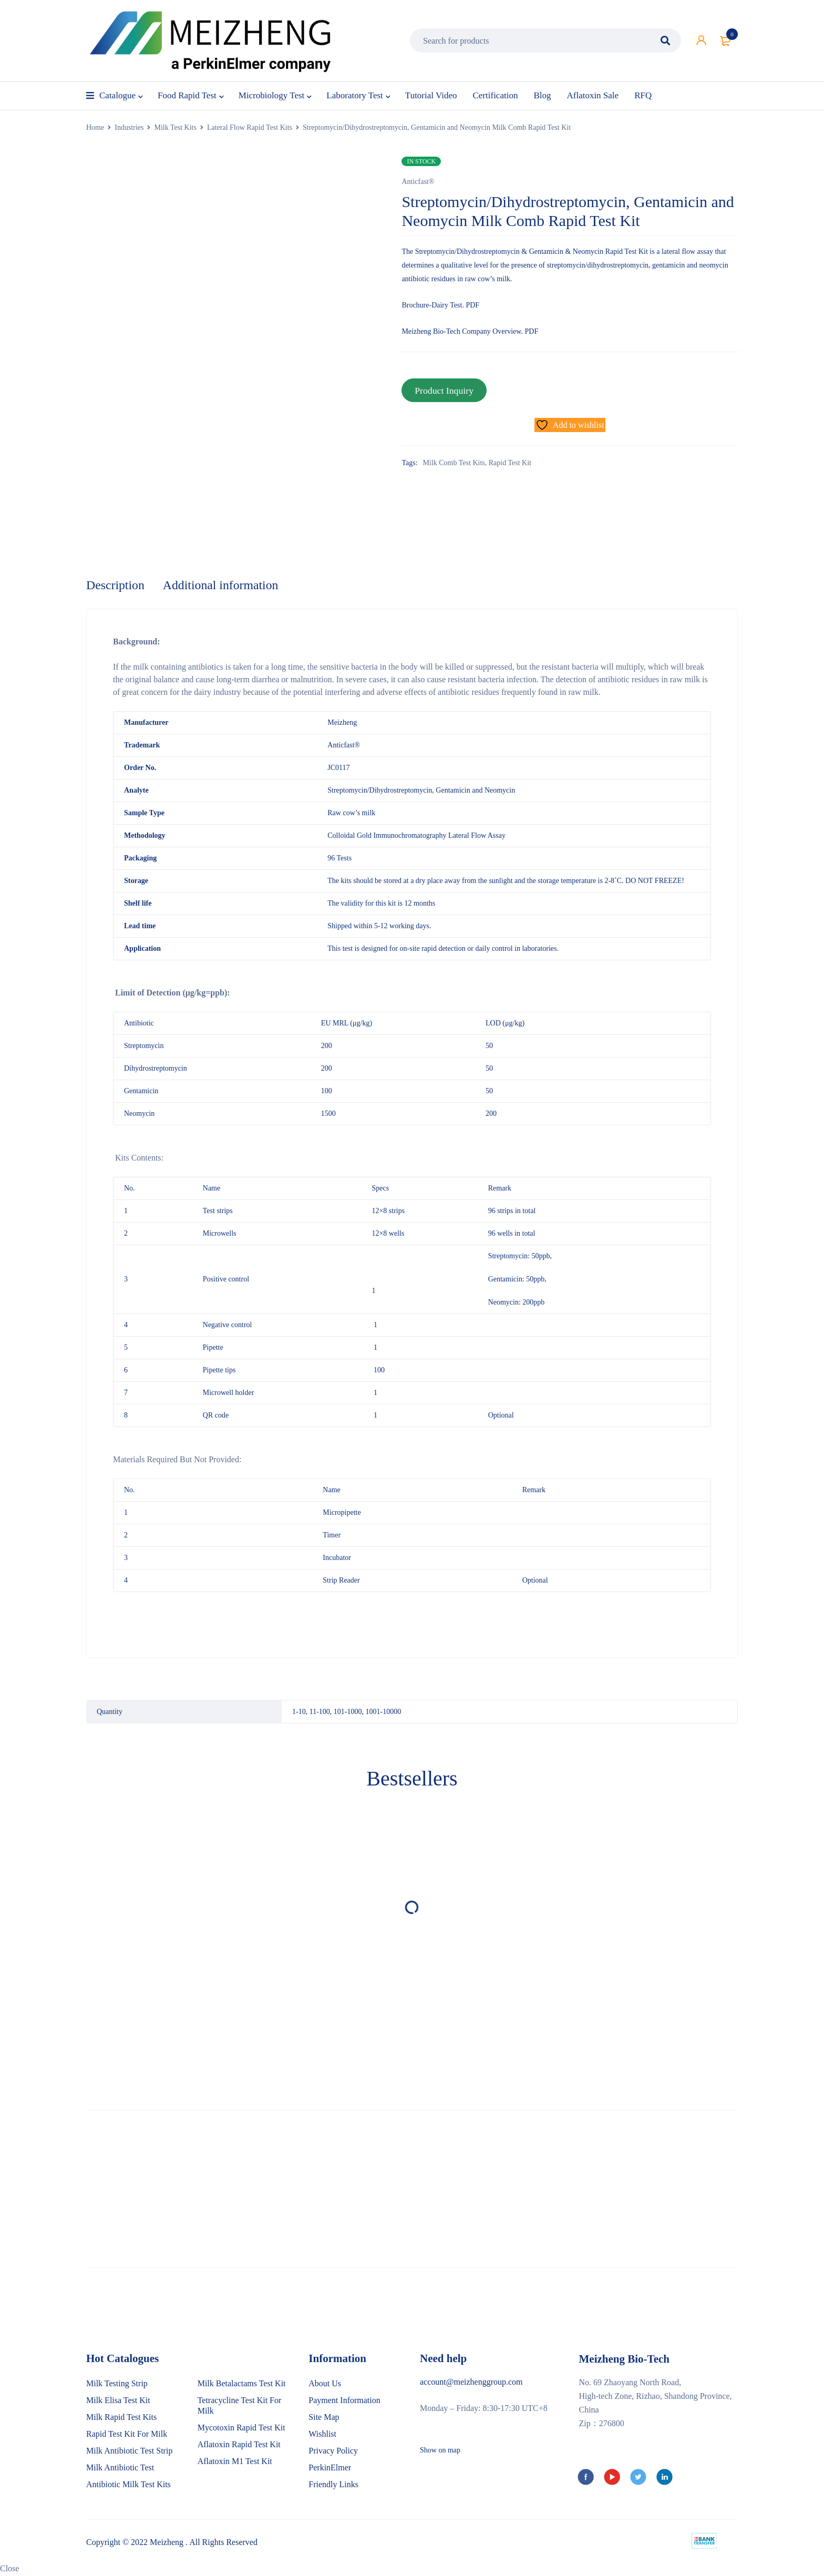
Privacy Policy (333, 2451)
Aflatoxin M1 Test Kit (235, 2461)
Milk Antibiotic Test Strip (129, 2451)
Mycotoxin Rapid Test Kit (241, 2428)
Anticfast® (417, 182)
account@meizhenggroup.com (471, 2382)
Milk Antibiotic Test (120, 2468)
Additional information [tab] (221, 585)
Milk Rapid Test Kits (121, 2417)
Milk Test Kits (175, 127)
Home (95, 127)
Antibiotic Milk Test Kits (128, 2484)
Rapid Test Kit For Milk (126, 2434)
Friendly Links (333, 2484)
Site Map (323, 2417)
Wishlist (322, 2434)
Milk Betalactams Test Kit (242, 2383)
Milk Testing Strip (117, 2383)
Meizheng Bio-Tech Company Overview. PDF (469, 331)
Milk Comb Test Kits (454, 462)
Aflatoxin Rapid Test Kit (239, 2444)
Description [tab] (115, 585)
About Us (324, 2383)
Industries (129, 127)
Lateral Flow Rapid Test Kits (249, 127)
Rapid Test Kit (510, 462)
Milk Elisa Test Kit (118, 2400)
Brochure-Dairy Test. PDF (440, 305)
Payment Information (344, 2400)
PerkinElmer (329, 2468)
